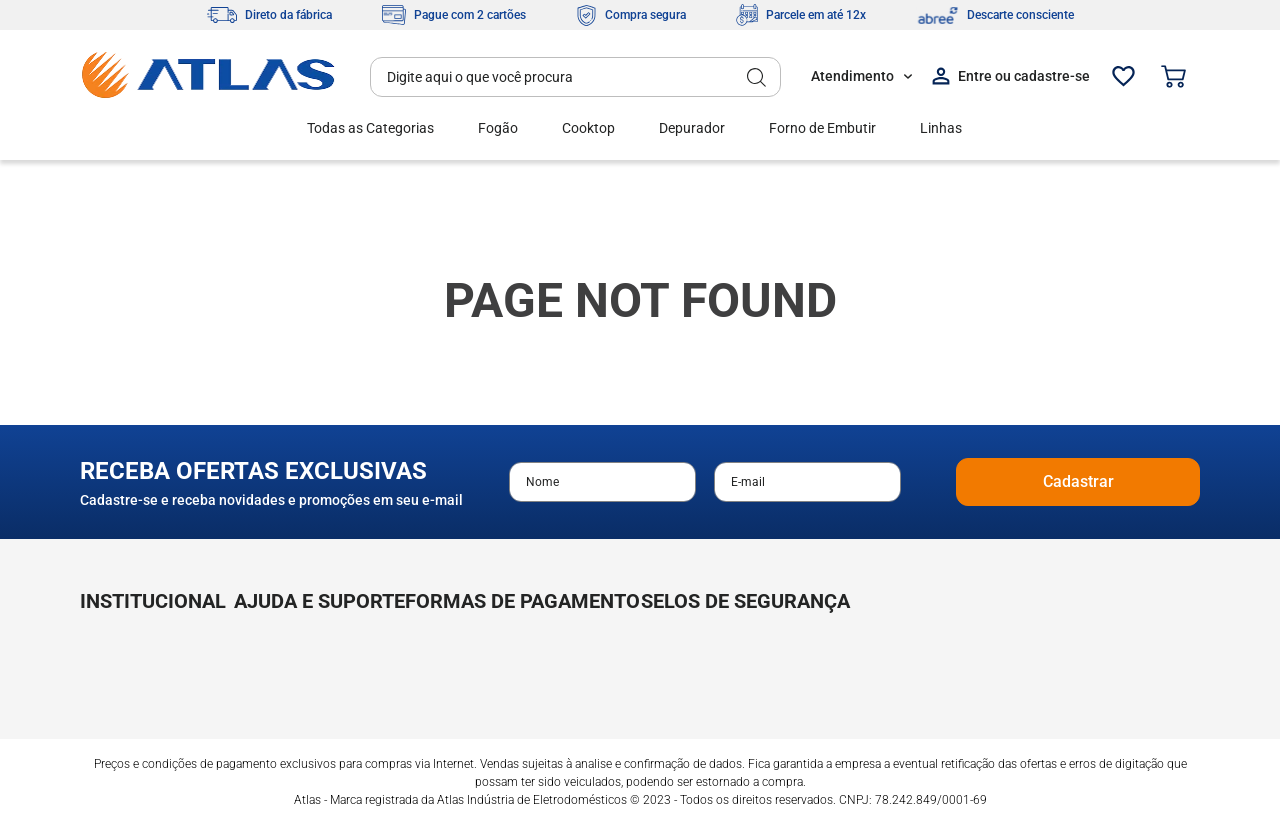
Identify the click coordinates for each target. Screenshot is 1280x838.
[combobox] (575, 77)
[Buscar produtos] (756, 77)
